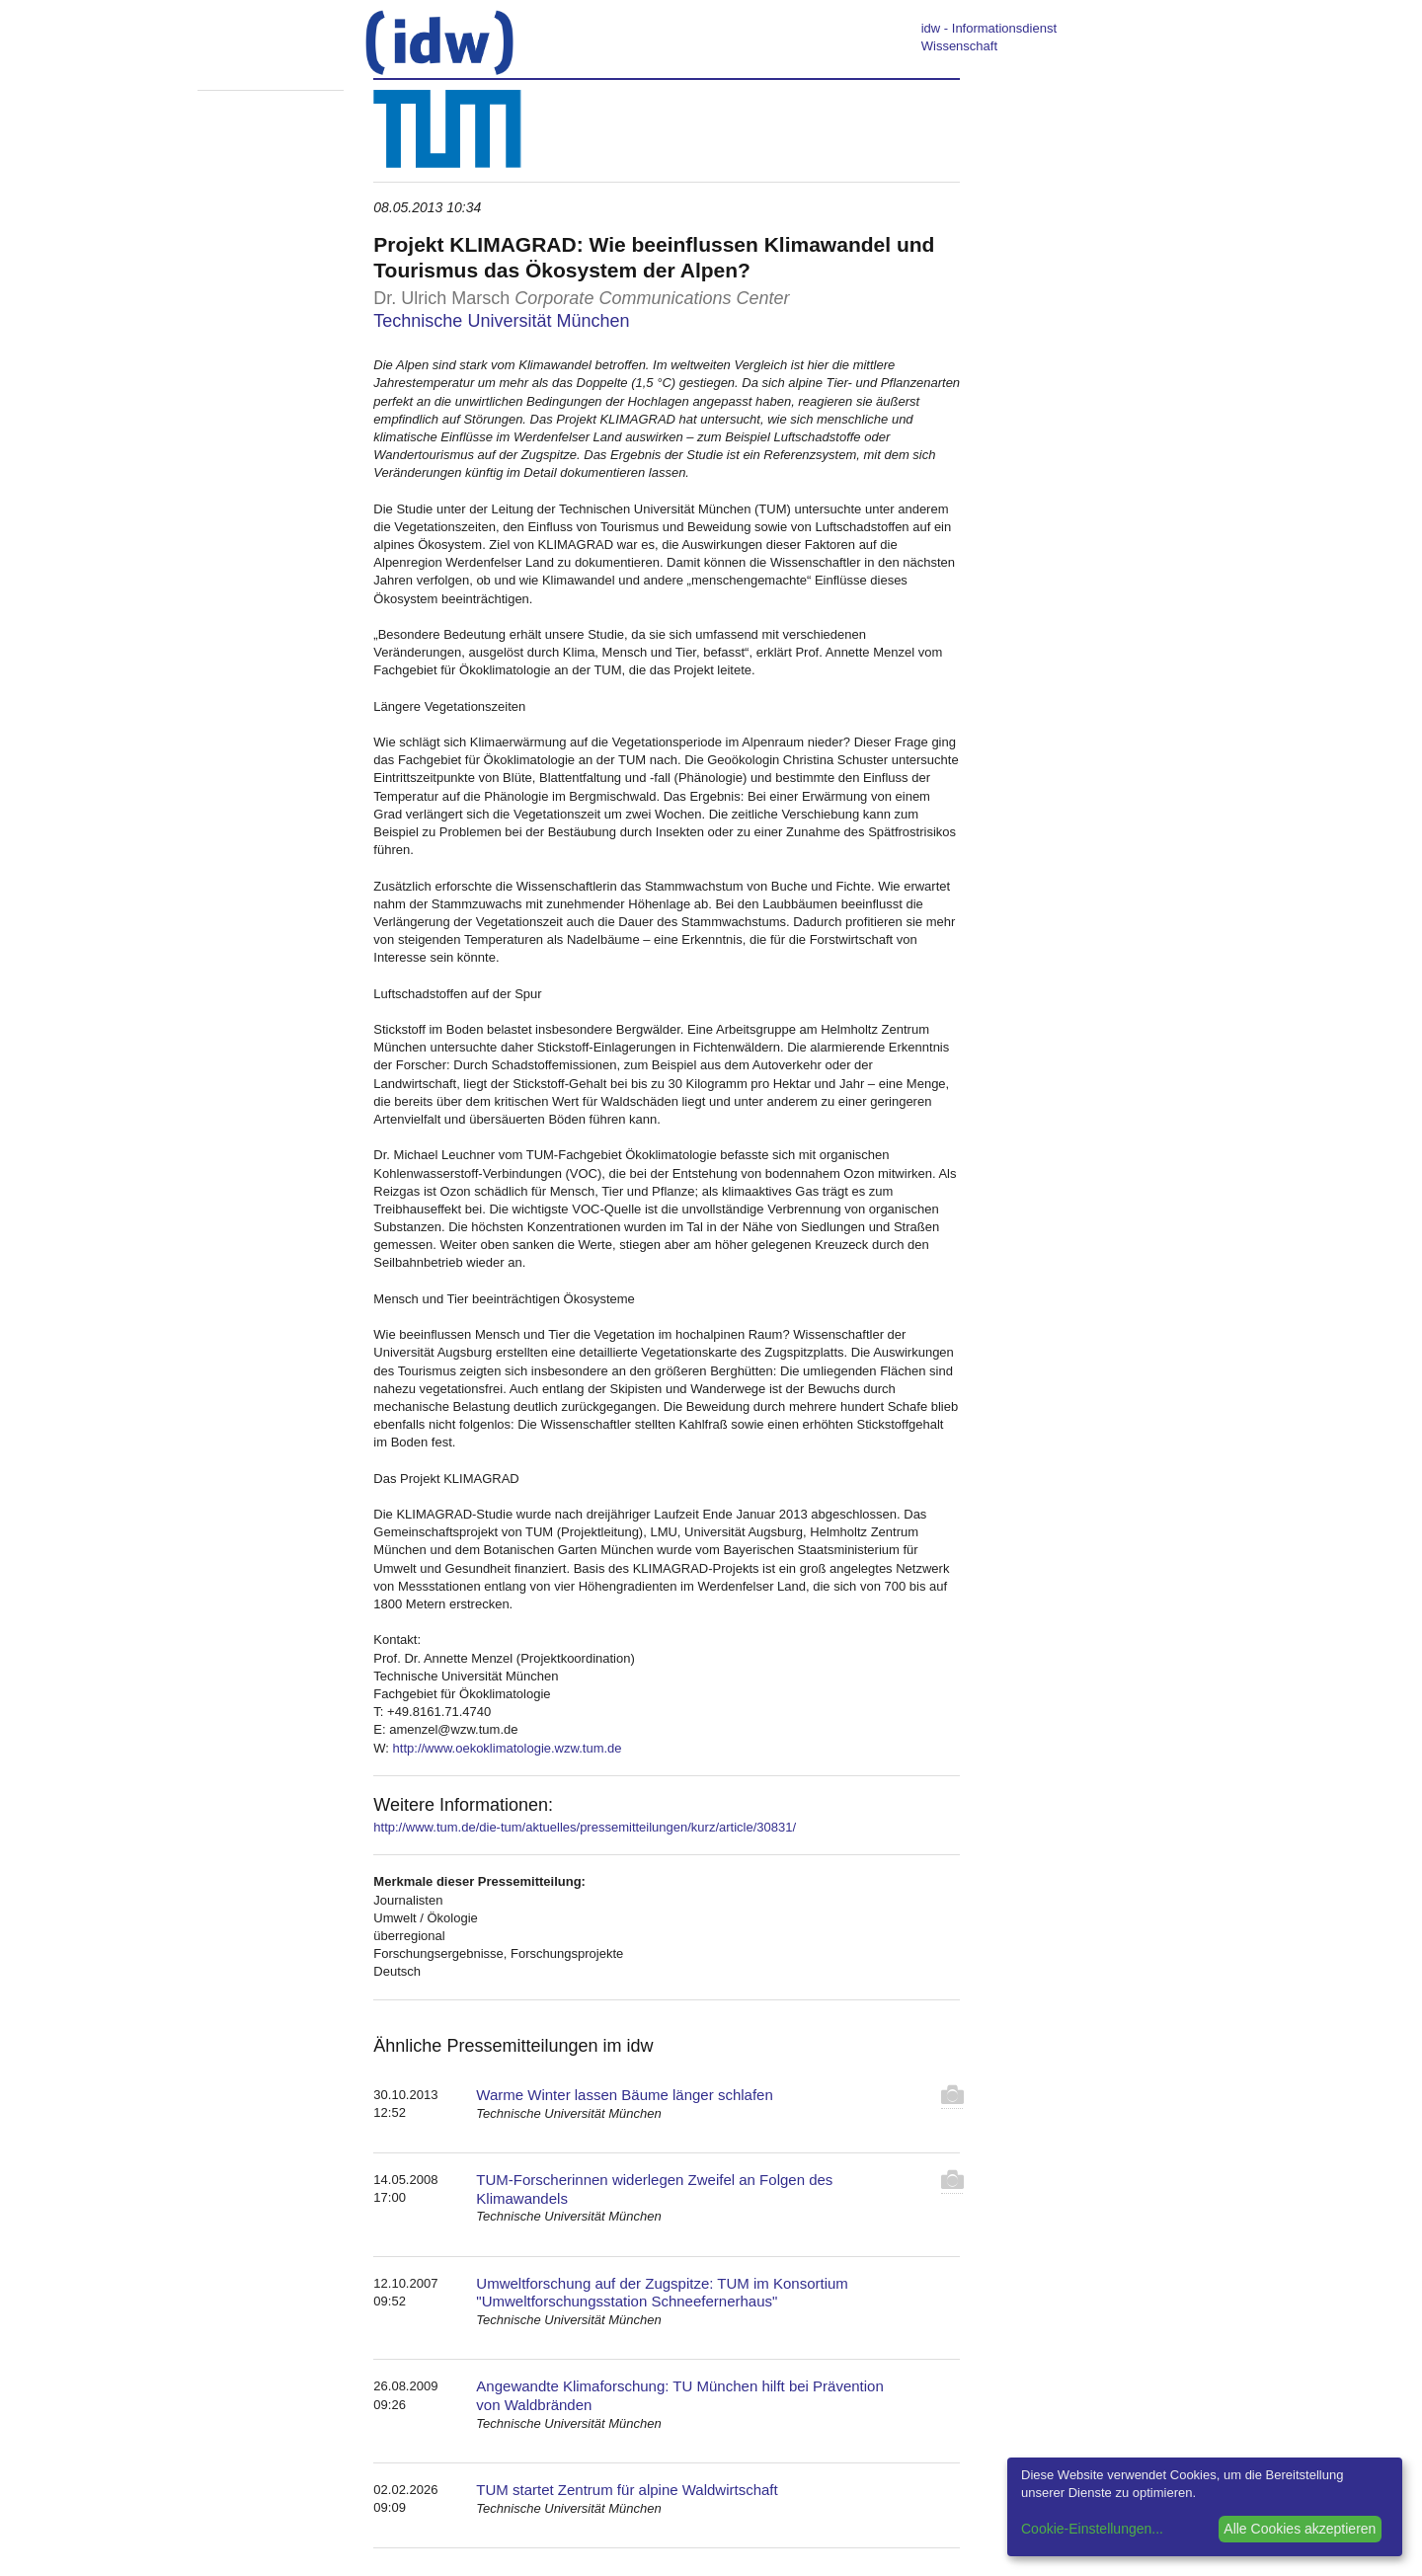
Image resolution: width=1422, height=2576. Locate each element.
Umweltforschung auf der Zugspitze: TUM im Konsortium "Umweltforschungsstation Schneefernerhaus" (662, 2292)
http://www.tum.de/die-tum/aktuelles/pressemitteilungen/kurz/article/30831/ (584, 1827)
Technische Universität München (501, 321)
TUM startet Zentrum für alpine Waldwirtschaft (626, 2489)
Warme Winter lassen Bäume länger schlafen (624, 2094)
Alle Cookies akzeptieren (1300, 2529)
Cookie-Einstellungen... (1092, 2529)
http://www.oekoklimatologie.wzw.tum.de (507, 1748)
